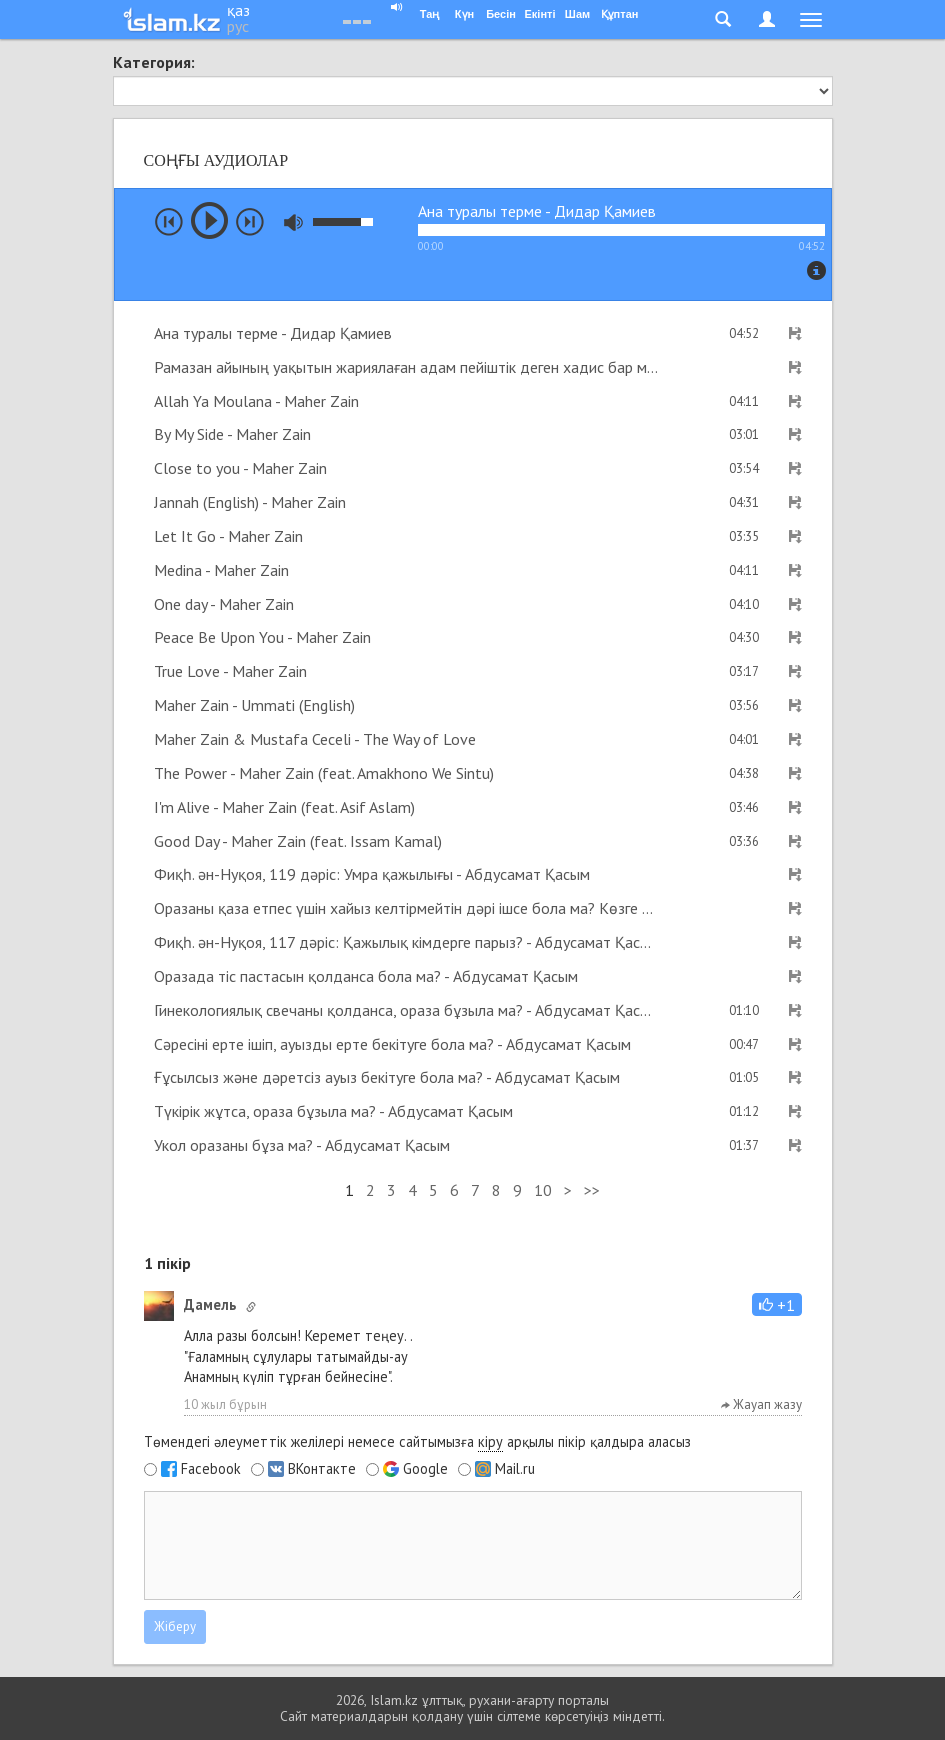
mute (293, 222)
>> (592, 1190)
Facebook (211, 1469)
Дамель (210, 1304)
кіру (490, 1441)
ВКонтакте (322, 1469)
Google (425, 1469)
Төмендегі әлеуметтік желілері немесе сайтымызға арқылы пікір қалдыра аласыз (417, 1442)
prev (169, 222)
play (209, 220)
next (250, 222)
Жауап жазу (761, 1404)
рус (238, 26)
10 (543, 1190)
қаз (238, 10)
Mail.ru (515, 1469)
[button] (777, 1304)
